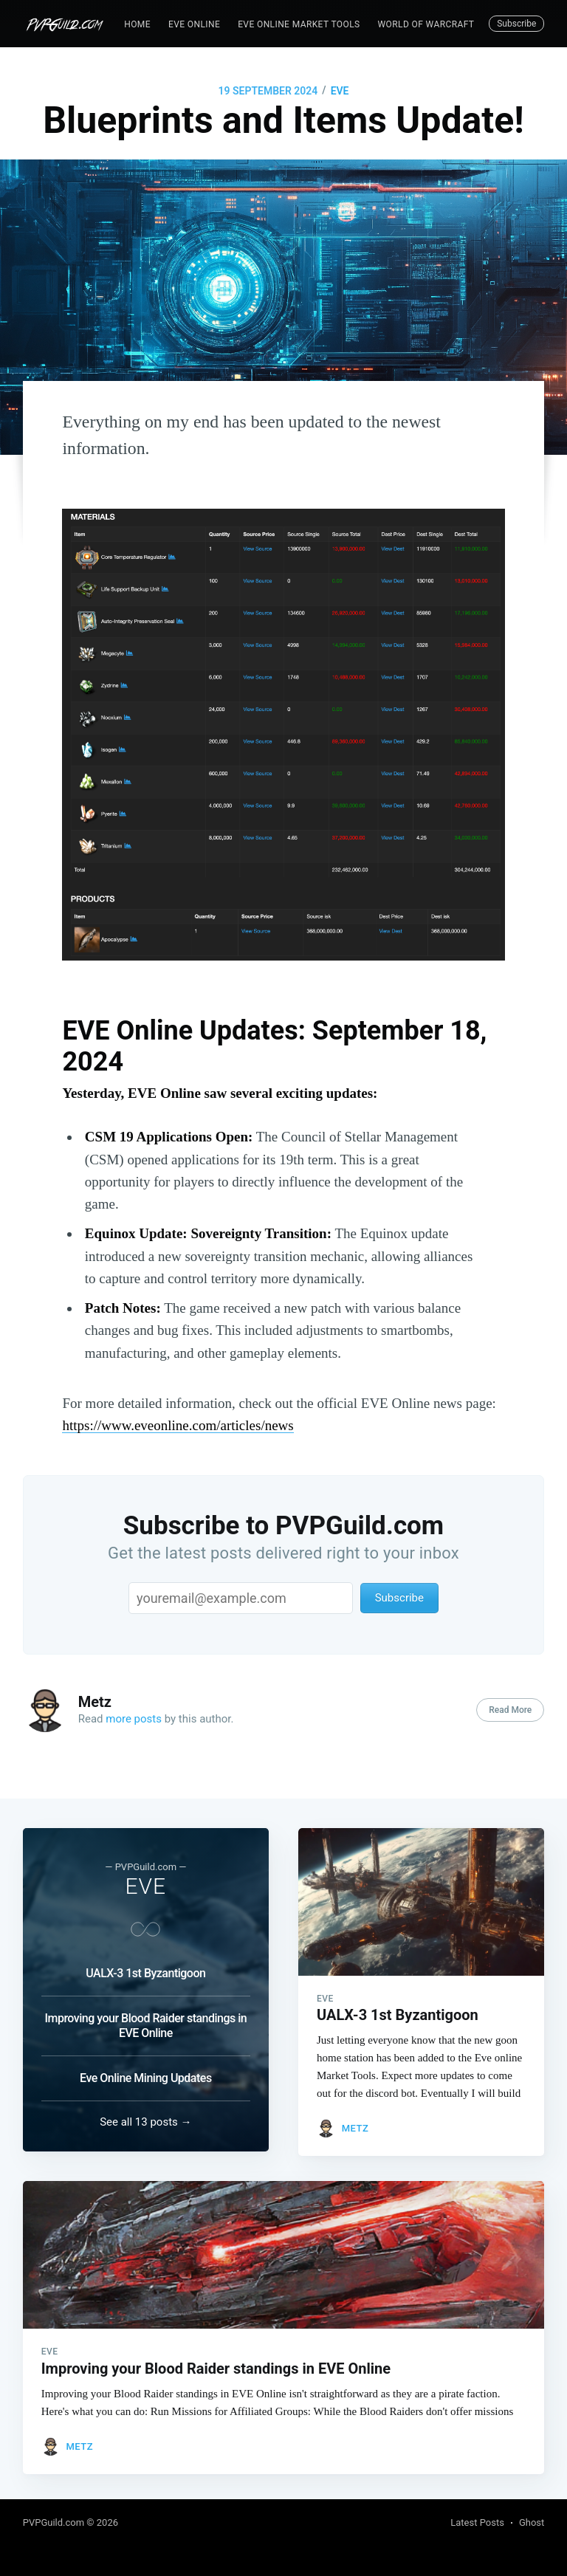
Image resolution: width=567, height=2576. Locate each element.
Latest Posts (477, 2522)
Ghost (531, 2522)
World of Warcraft (426, 24)
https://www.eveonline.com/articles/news (177, 1425)
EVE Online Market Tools (299, 24)
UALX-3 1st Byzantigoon (145, 1964)
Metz (94, 1702)
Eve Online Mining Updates (146, 2069)
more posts (134, 1718)
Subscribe (516, 23)
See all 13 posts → (145, 2117)
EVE (340, 91)
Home (137, 24)
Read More (510, 1710)
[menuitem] (137, 24)
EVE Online (194, 24)
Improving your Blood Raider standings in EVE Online (145, 2016)
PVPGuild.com (55, 2522)
